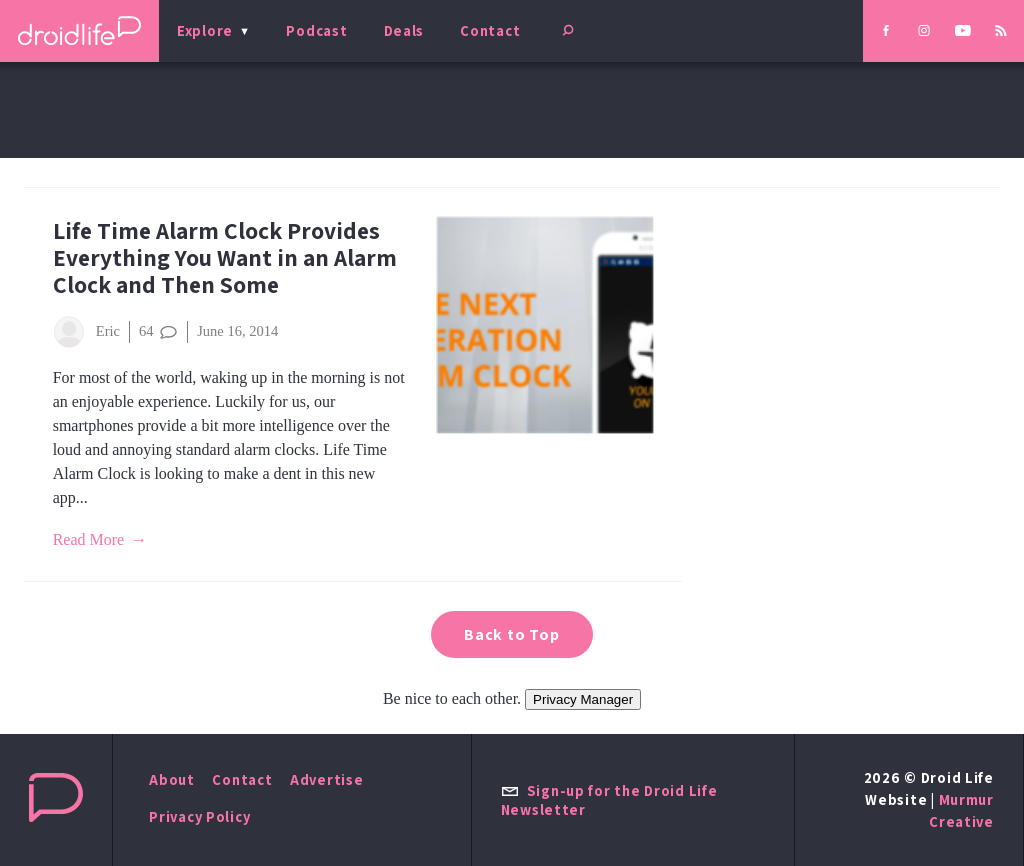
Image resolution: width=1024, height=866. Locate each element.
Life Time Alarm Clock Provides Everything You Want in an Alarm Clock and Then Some (225, 257)
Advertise (327, 779)
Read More (89, 539)
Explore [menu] (205, 30)
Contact (490, 30)
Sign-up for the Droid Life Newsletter (609, 800)
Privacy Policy (199, 816)
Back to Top (512, 634)
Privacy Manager (583, 699)
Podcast (316, 30)
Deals (404, 30)
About (172, 779)
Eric (86, 332)
